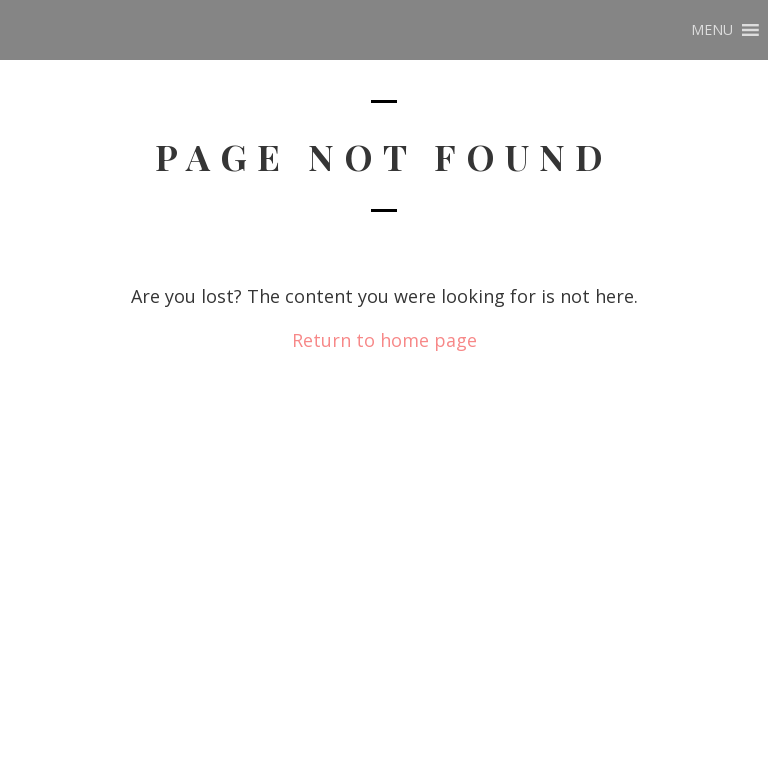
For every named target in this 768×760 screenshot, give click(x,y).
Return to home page (384, 340)
